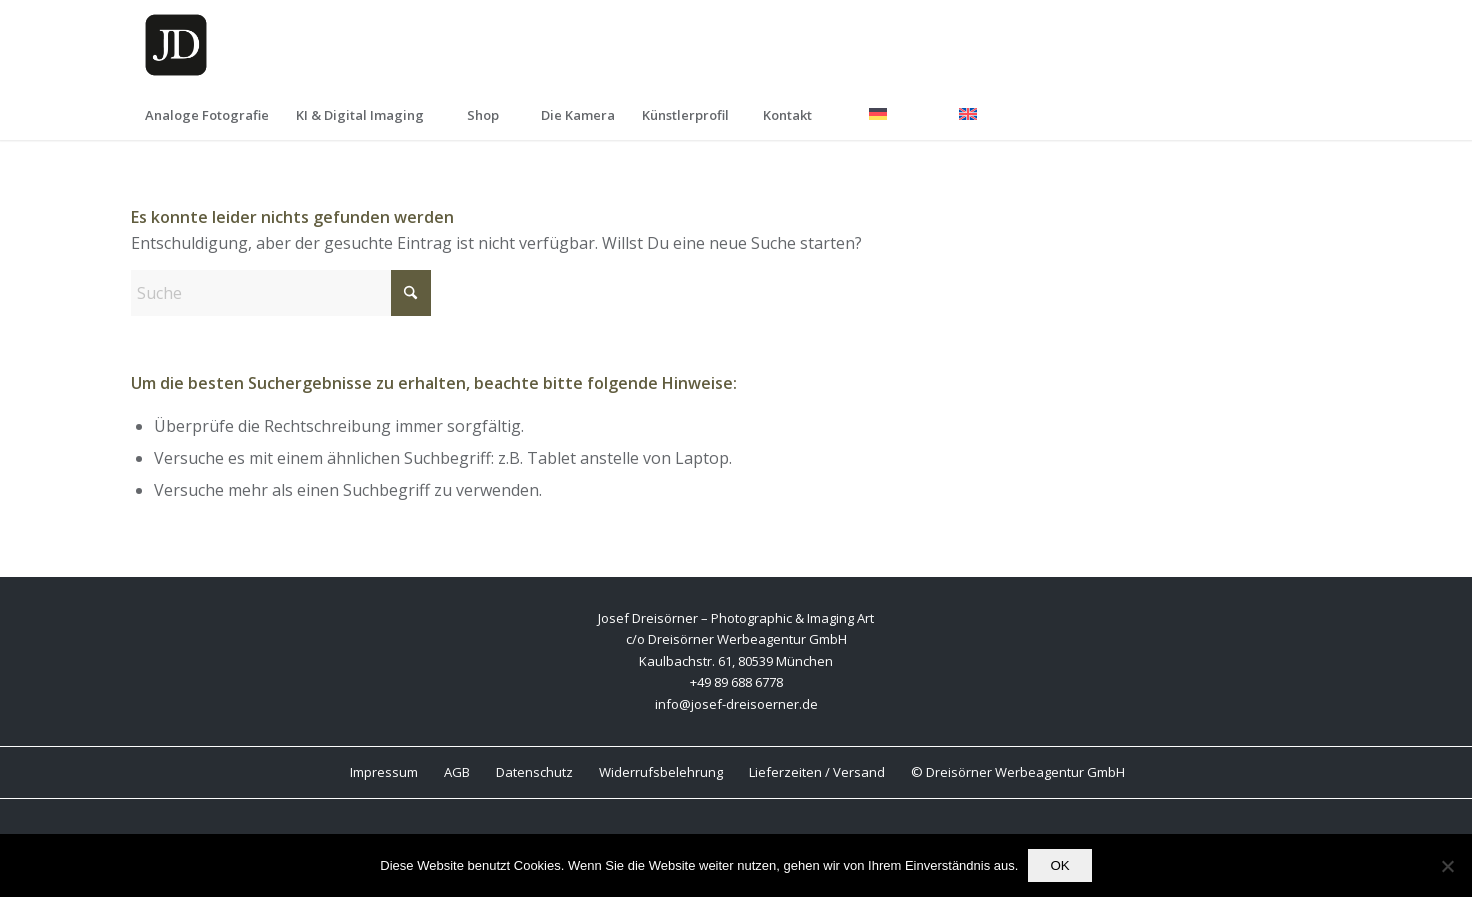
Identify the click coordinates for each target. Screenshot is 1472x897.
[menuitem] (206, 115)
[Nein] (1447, 866)
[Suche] (281, 293)
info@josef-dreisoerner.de (736, 704)
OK (1059, 865)
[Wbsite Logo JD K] (176, 45)
